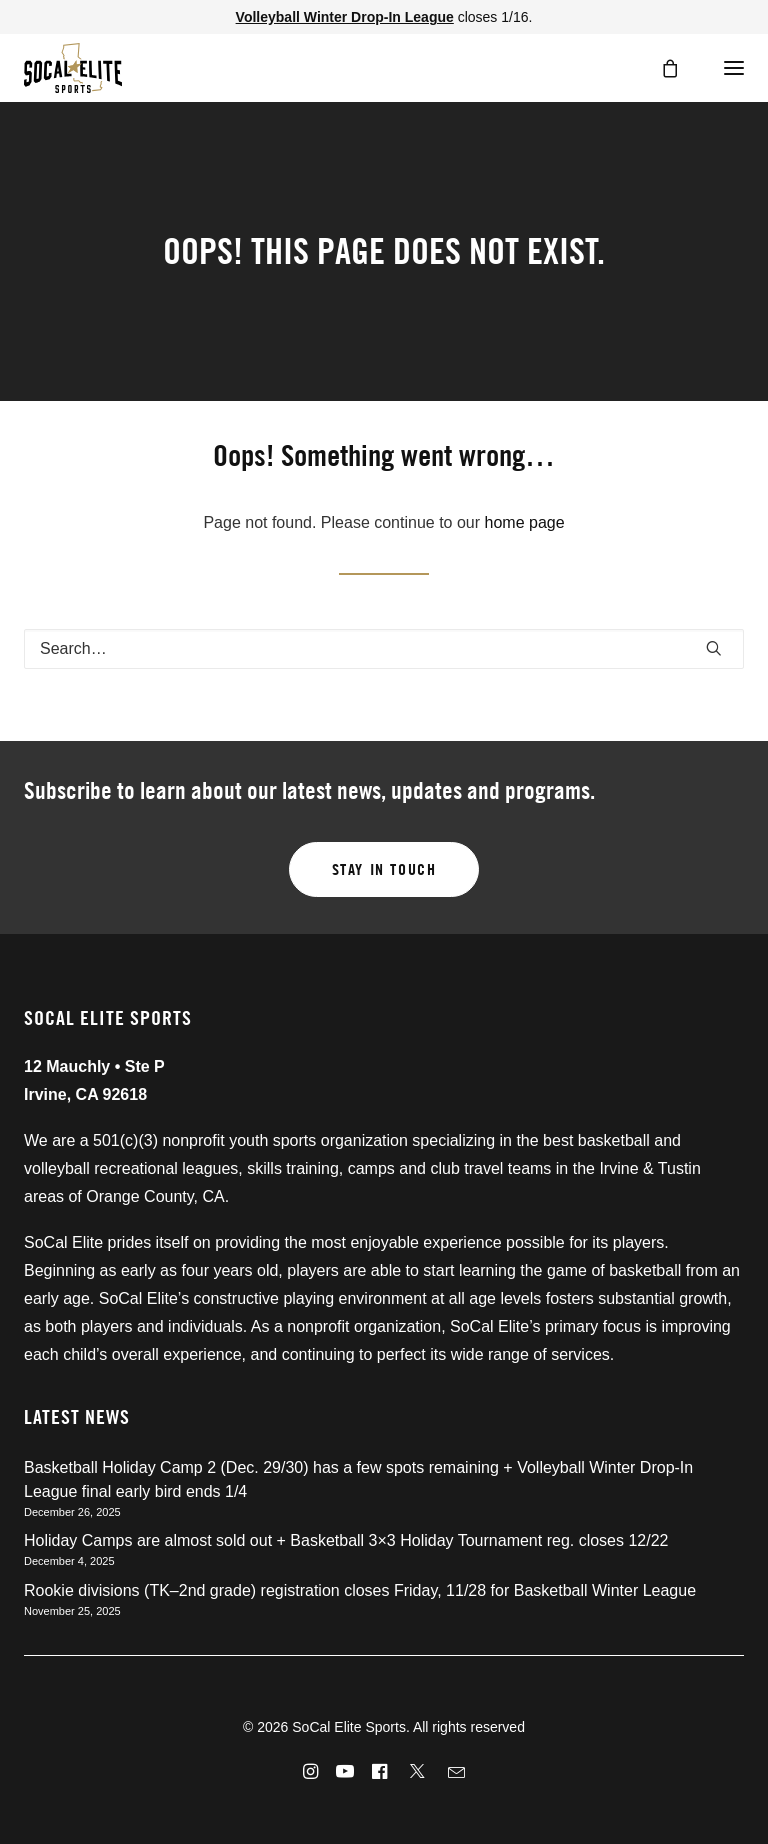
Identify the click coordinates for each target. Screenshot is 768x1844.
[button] (728, 68)
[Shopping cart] (661, 68)
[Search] (384, 649)
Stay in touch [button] (384, 869)
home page (525, 522)
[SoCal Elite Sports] (73, 68)
